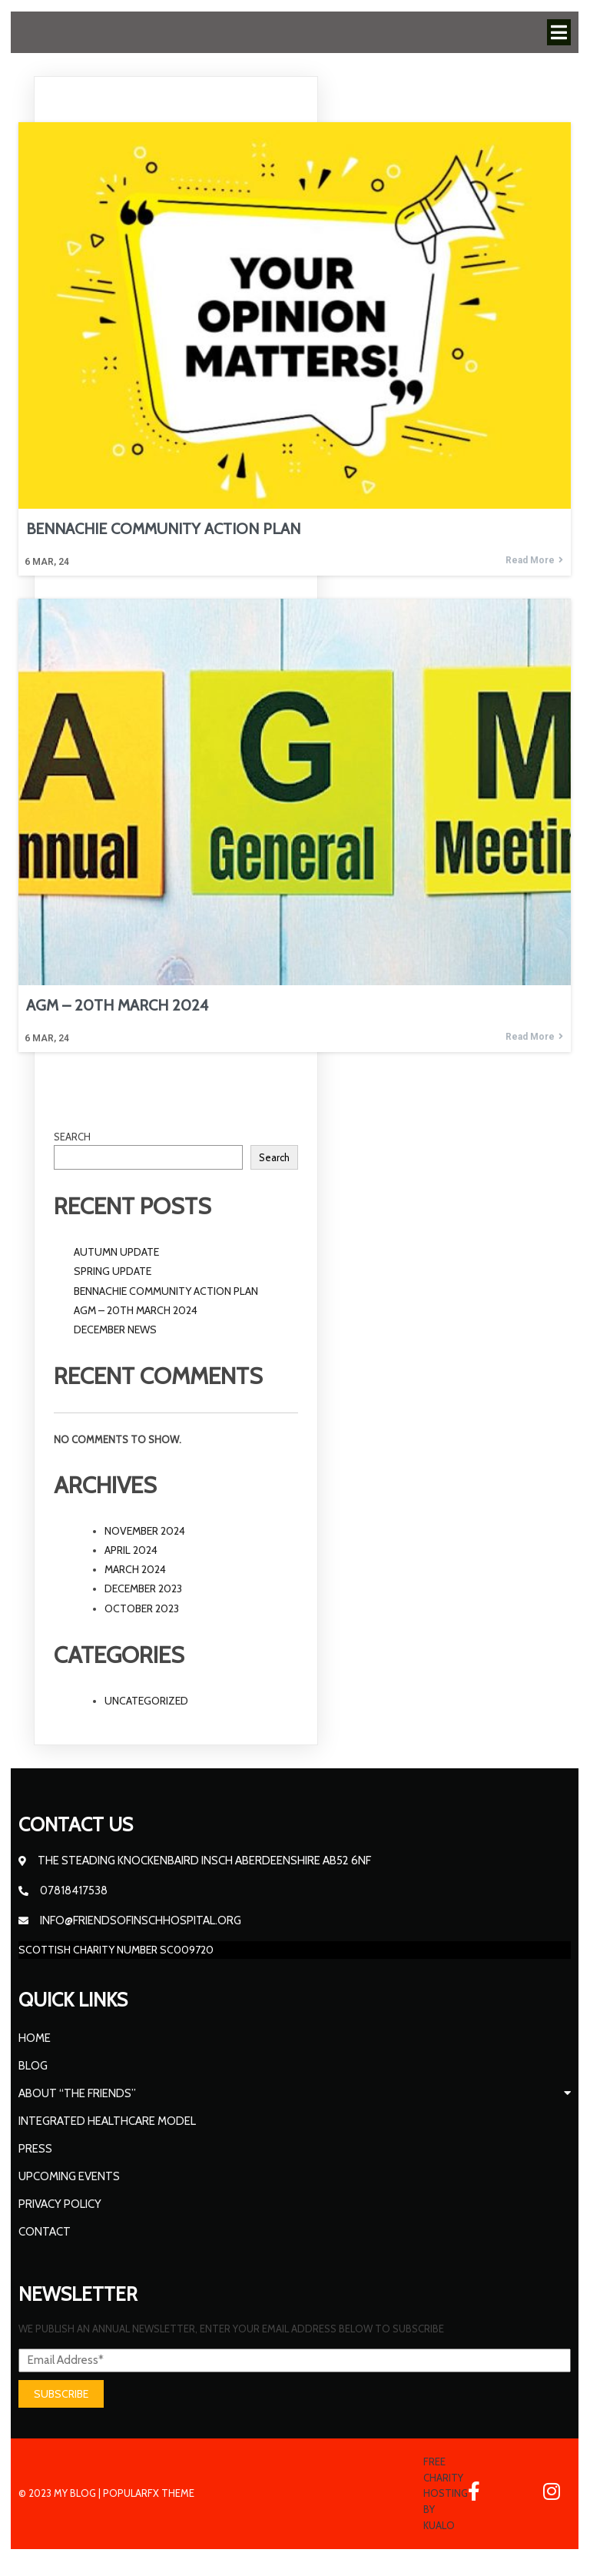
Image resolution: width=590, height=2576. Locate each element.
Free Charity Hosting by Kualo (445, 2493)
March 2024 (135, 1569)
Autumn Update (116, 1252)
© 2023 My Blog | (60, 2493)
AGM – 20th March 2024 (135, 1310)
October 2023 (141, 1608)
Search (72, 1136)
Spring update (112, 1271)
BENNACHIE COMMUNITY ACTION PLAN (166, 1291)
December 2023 (143, 1588)
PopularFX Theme (148, 2493)
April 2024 (130, 1550)
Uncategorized (146, 1701)
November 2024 (144, 1531)
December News (115, 1329)
